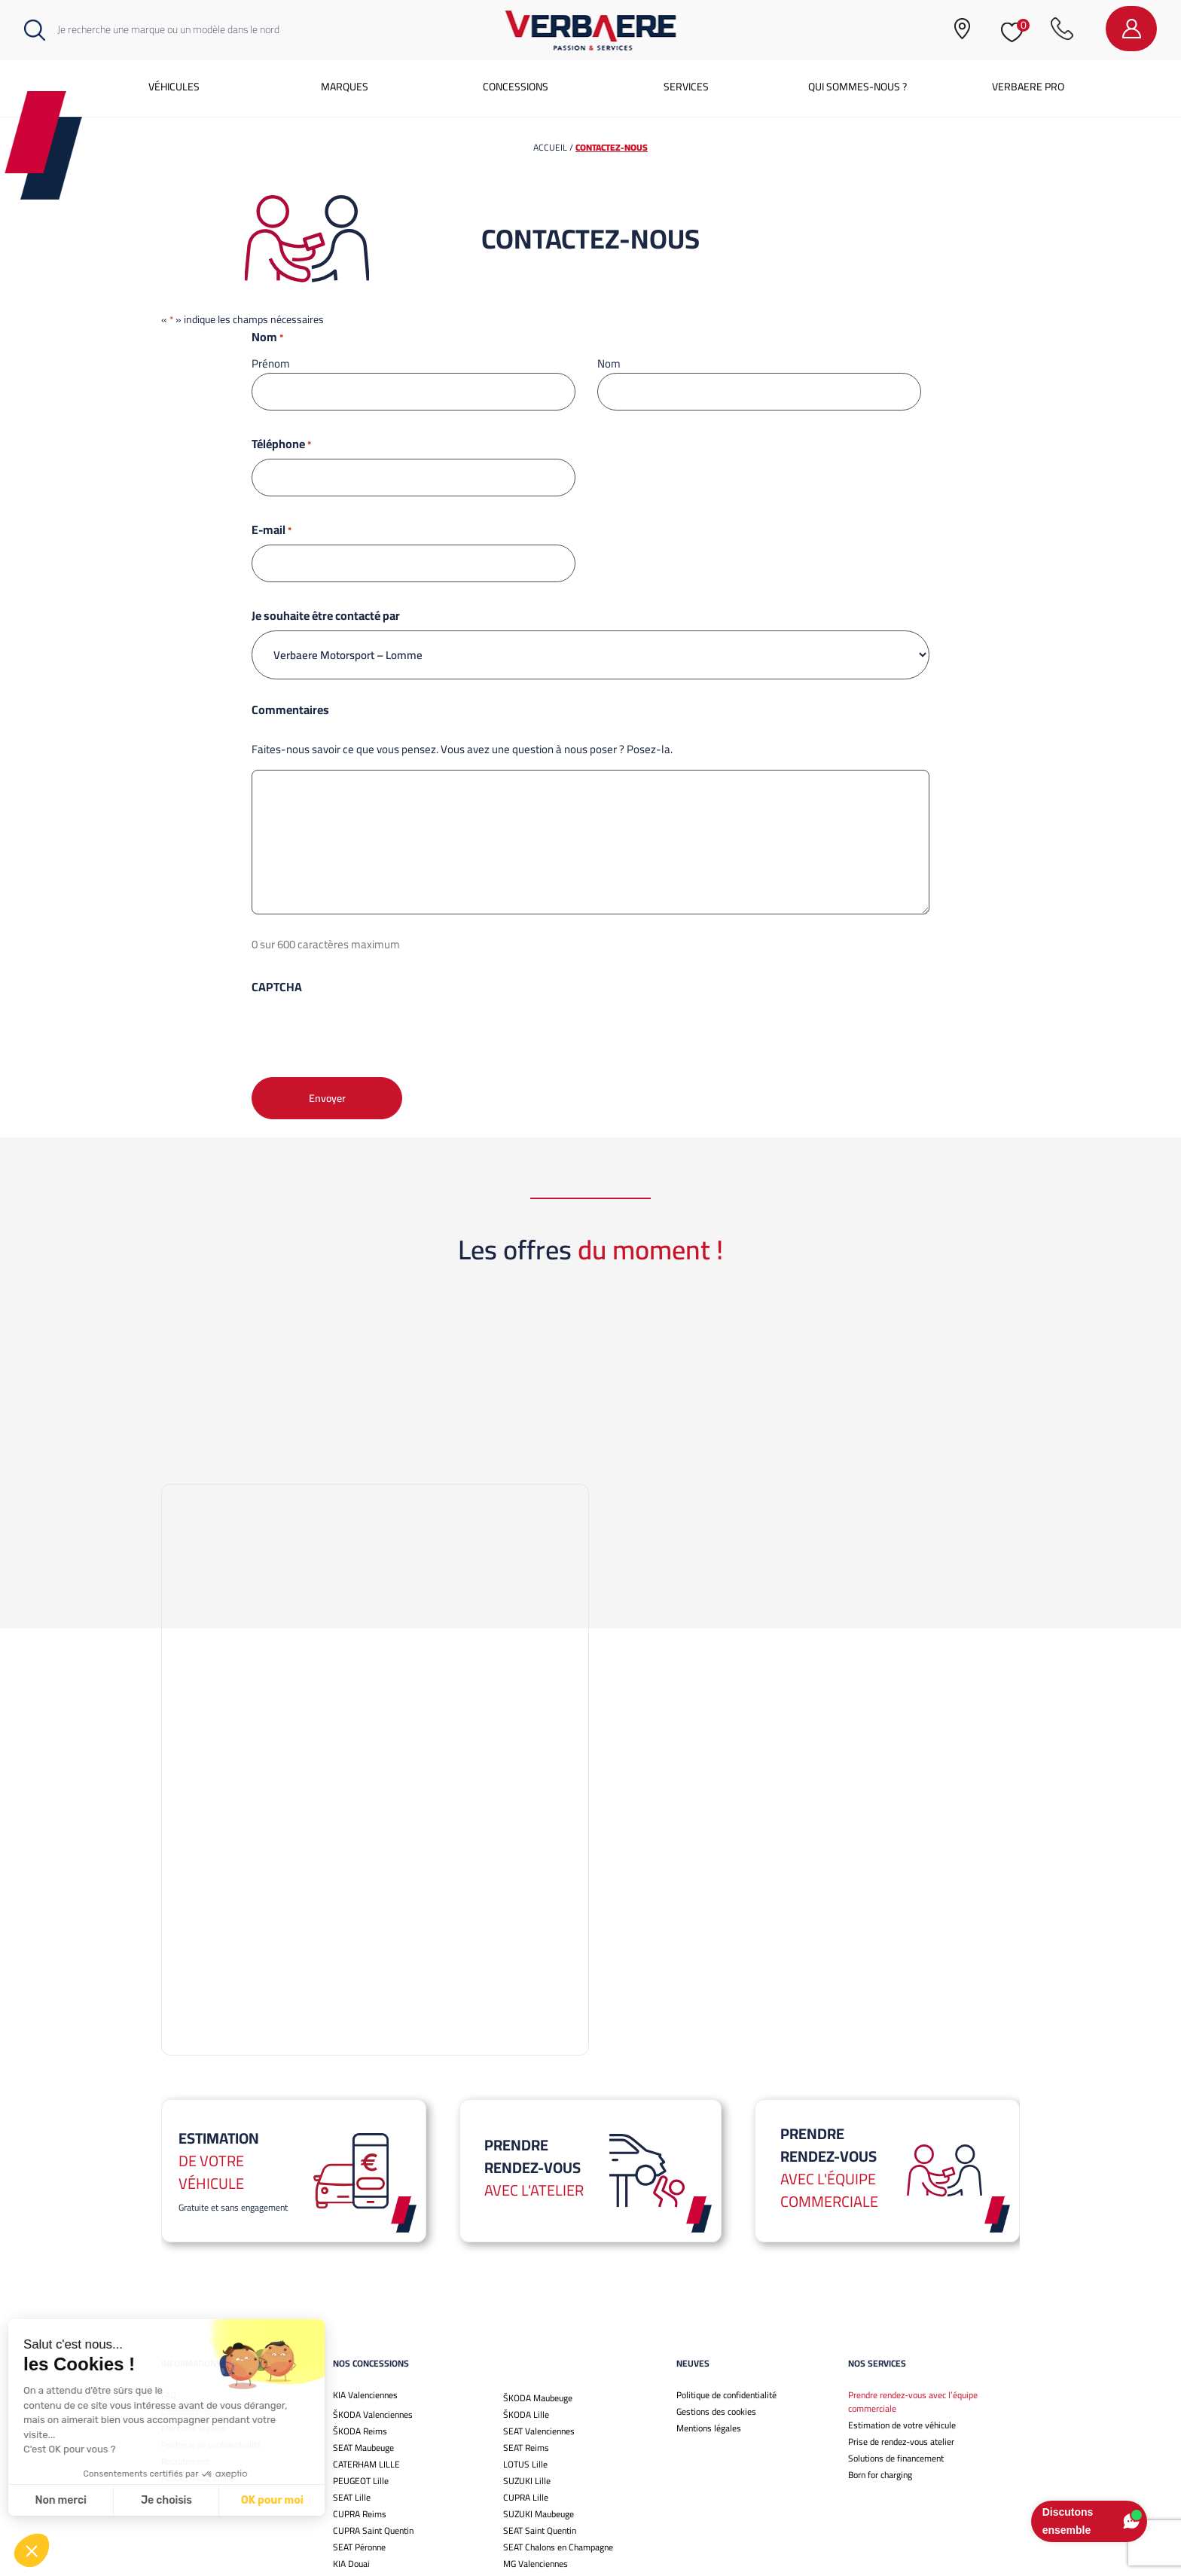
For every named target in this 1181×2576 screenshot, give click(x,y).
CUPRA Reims (359, 2276)
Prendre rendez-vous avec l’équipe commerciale (913, 2164)
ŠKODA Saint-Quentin (374, 2376)
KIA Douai (351, 2326)
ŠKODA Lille (526, 2177)
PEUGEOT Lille (361, 2243)
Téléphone (281, 444)
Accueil (550, 147)
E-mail (271, 529)
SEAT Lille (352, 2260)
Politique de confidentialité (211, 2207)
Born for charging (880, 2237)
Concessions (515, 86)
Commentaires (290, 709)
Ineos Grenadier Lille (371, 2343)
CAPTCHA (277, 987)
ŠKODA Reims (360, 2193)
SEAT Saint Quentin (539, 2293)
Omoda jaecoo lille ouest (549, 2392)
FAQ (168, 2157)
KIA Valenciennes (365, 2157)
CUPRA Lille (525, 2260)
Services (686, 86)
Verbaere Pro (1028, 86)
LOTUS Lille (525, 2227)
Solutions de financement (896, 2221)
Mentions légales (193, 2190)
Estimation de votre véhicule (902, 2187)
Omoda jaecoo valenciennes (385, 2409)
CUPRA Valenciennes (372, 2359)
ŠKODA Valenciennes (373, 2177)
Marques (344, 86)
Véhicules (174, 86)
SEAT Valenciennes (539, 2193)
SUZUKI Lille (527, 2243)
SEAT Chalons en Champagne (558, 2309)
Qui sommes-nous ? (857, 86)
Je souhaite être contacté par (326, 615)
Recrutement (185, 2224)
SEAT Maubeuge (363, 2210)
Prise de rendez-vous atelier (901, 2204)
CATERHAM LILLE (366, 2227)
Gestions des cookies (716, 2174)
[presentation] (366, 1031)
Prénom (271, 363)
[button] (32, 2550)
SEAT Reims (526, 2210)
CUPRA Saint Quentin (373, 2293)
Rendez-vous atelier (199, 2240)
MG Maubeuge (530, 2343)
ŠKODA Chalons (533, 2359)
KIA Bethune (356, 2392)
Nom (609, 363)
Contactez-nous (190, 2174)
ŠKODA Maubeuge (537, 2160)
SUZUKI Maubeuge (538, 2276)
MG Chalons (525, 2376)
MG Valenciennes (535, 2326)
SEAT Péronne (359, 2309)
